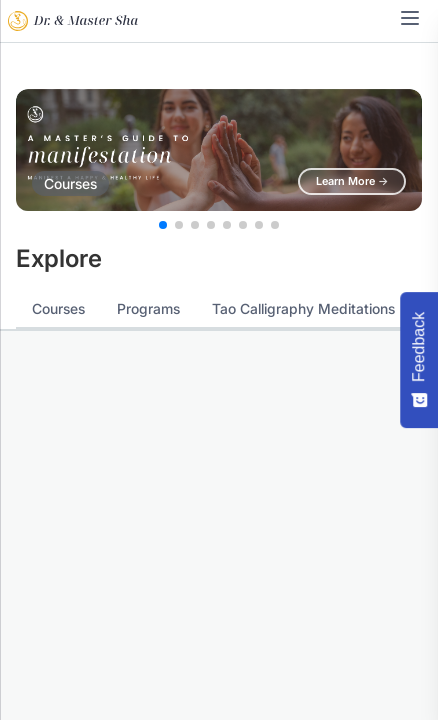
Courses (58, 308)
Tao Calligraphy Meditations (303, 308)
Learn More (352, 181)
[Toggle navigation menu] (410, 18)
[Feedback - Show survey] (419, 360)
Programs (148, 308)
